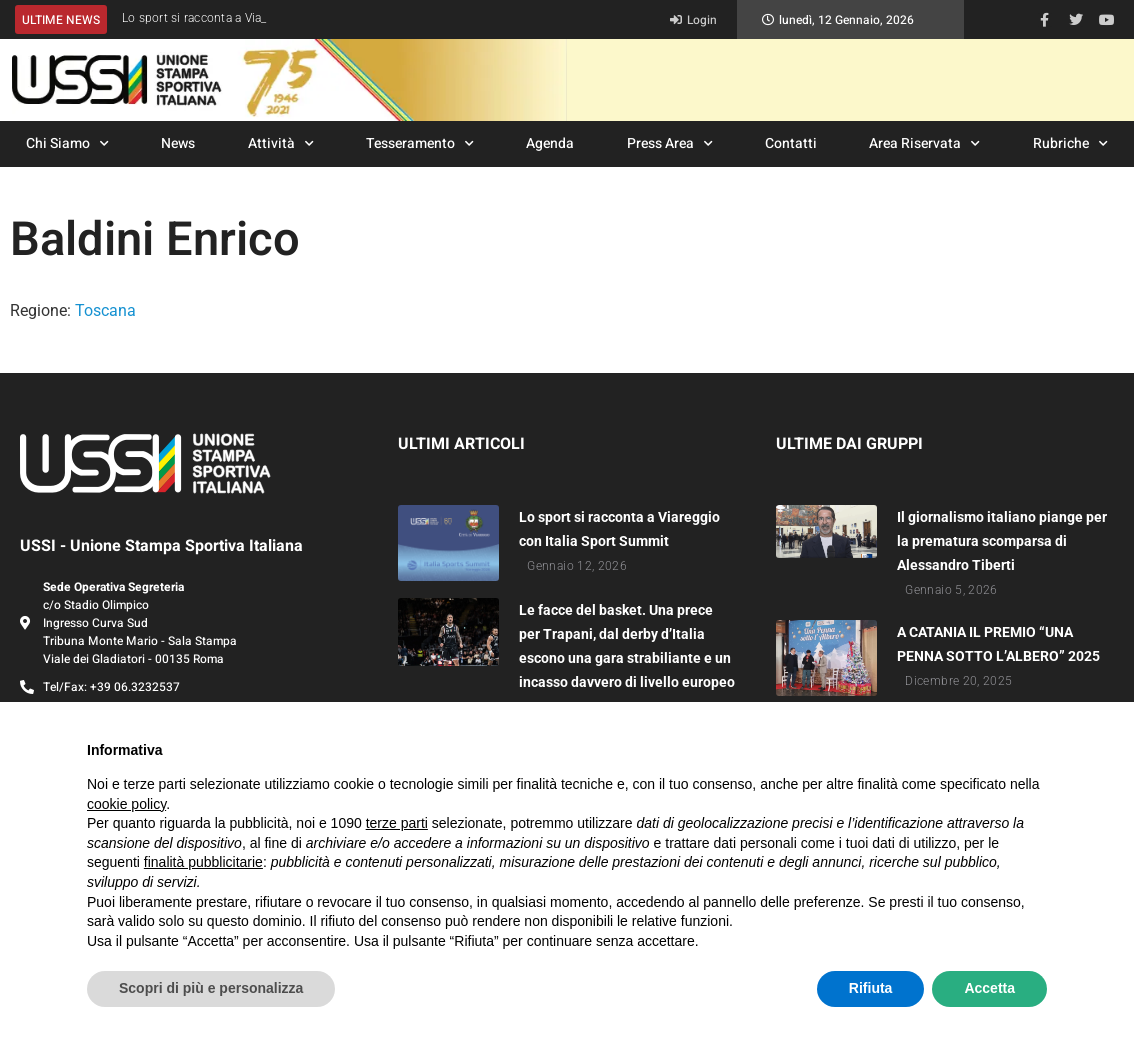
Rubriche (1070, 144)
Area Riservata (924, 144)
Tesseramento (420, 144)
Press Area (670, 144)
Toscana (105, 310)
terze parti (397, 823)
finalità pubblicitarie (203, 862)
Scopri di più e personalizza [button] (211, 988)
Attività (281, 144)
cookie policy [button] (126, 804)
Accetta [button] (989, 988)
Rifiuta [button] (871, 988)
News (178, 143)
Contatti (791, 143)
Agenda (550, 143)
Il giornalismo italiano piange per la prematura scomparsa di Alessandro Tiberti (1002, 541)
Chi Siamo (67, 144)
